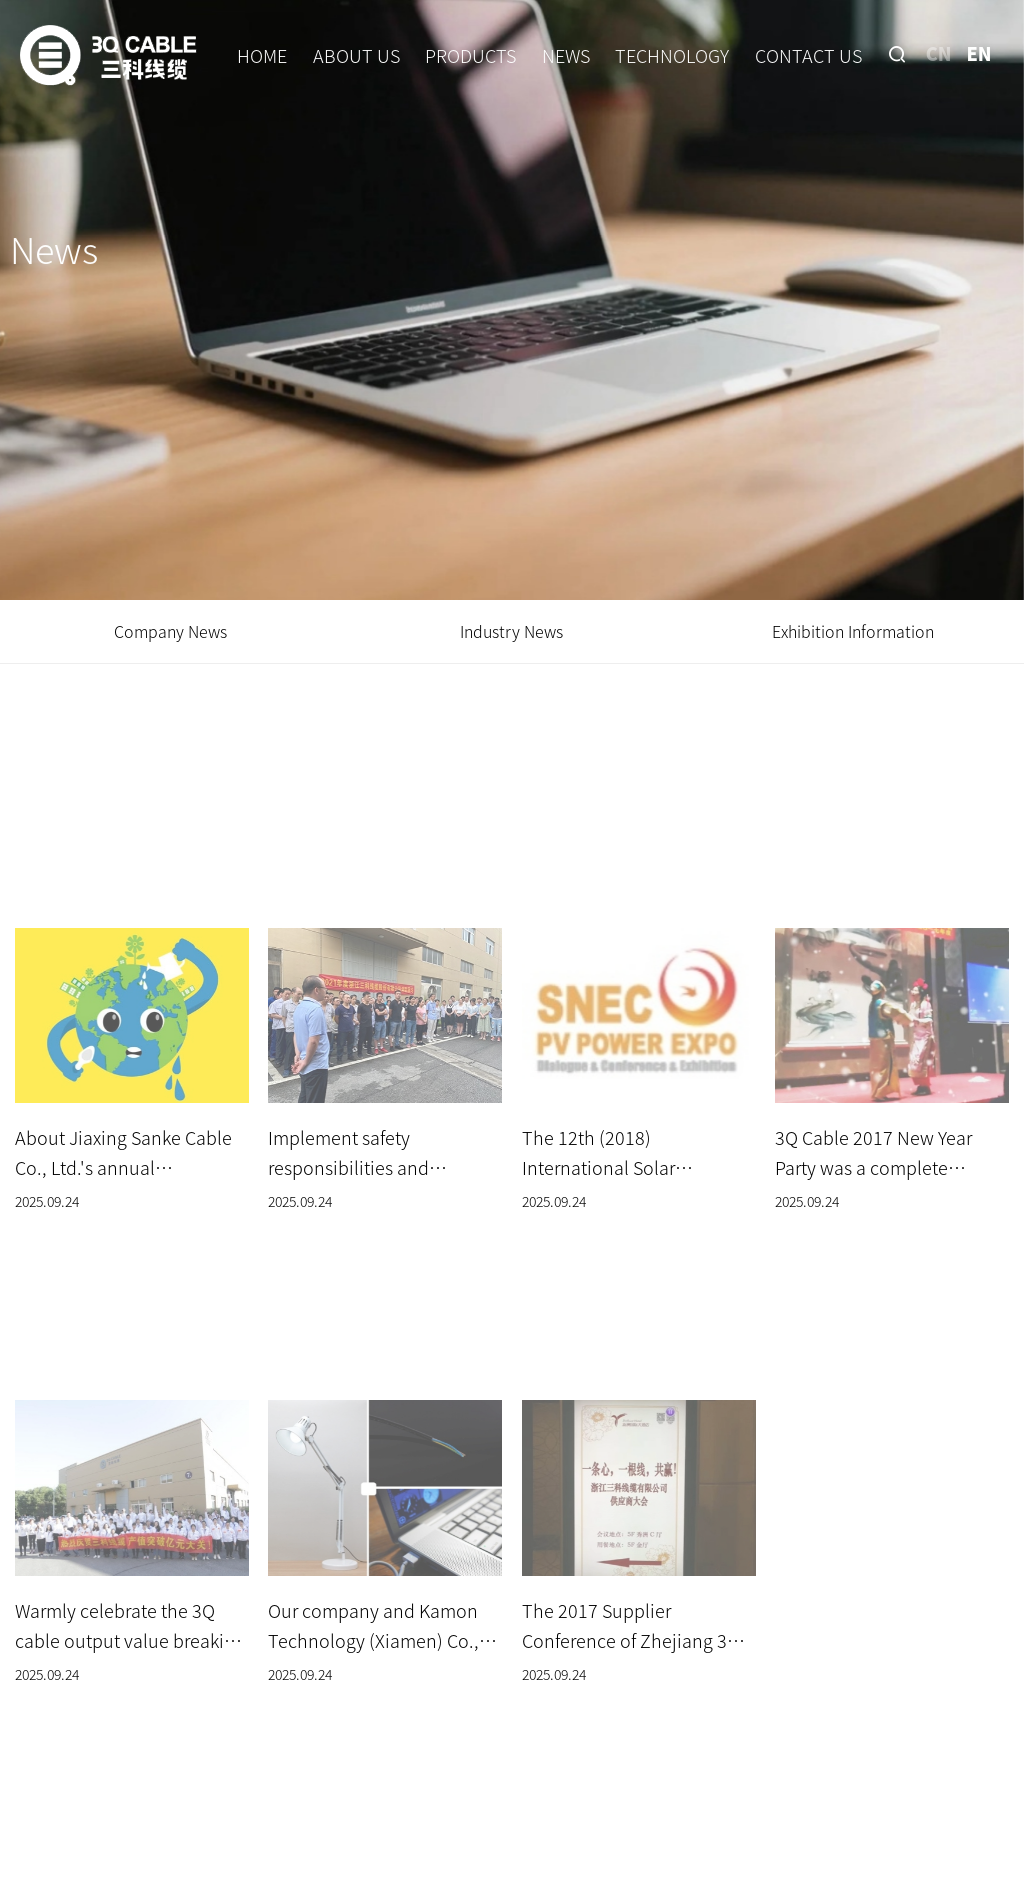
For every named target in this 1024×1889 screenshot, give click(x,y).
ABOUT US (356, 55)
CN (939, 53)
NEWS (566, 55)
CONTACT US (808, 55)
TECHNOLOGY (672, 55)
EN (978, 53)
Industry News (511, 631)
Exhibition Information (853, 631)
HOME (262, 55)
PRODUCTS (470, 55)
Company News (170, 631)
